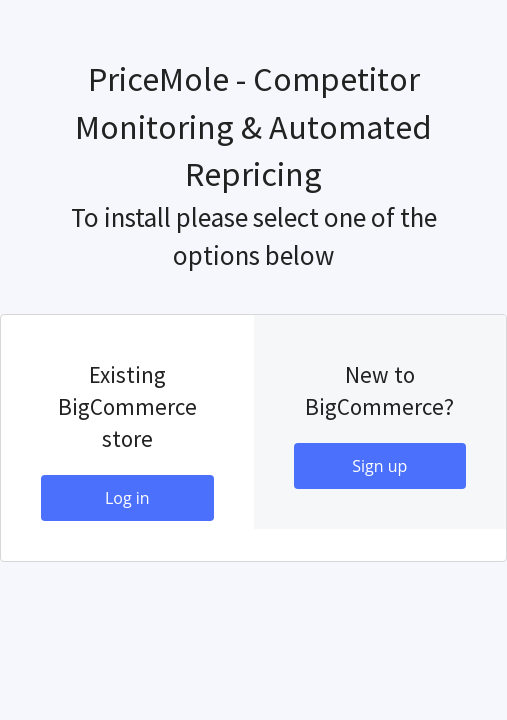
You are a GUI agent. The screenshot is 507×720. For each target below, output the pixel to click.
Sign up (379, 466)
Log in (127, 498)
